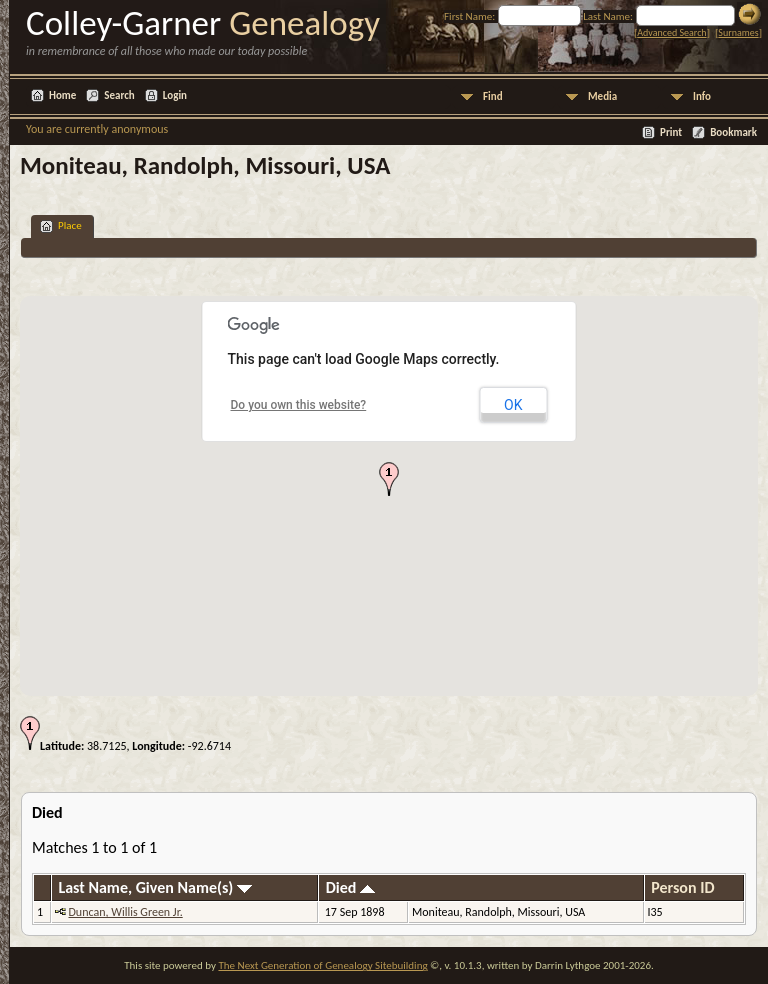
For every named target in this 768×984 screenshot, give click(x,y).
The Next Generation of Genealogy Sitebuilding (322, 965)
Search (119, 95)
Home (62, 95)
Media (602, 96)
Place (61, 226)
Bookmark (733, 132)
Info (702, 96)
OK (513, 405)
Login (175, 95)
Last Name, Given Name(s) (155, 887)
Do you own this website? (299, 405)
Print (671, 132)
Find (493, 96)
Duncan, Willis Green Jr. (125, 912)
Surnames (738, 32)
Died (350, 887)
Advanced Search (671, 32)
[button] (389, 479)
